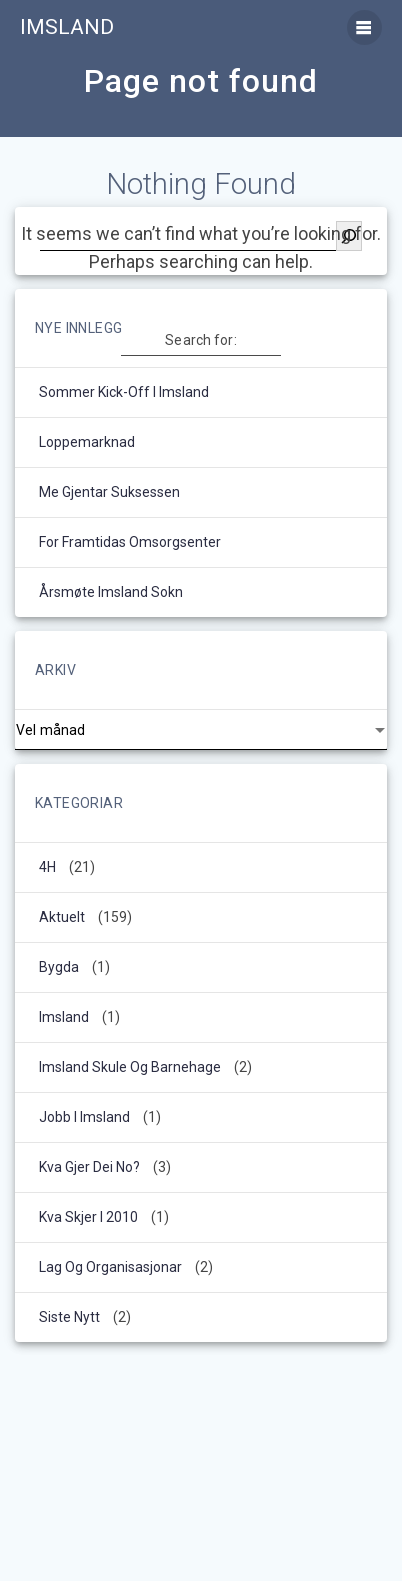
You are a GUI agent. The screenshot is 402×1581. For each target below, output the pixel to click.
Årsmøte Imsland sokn (111, 592)
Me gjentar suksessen (109, 492)
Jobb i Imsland (84, 1117)
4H (47, 867)
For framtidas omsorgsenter (130, 542)
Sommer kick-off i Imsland (124, 392)
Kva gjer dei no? (89, 1167)
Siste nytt (69, 1317)
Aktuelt (62, 917)
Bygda (59, 967)
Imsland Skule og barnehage (130, 1067)
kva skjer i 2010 (88, 1217)
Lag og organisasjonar (110, 1267)
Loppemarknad (87, 442)
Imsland (67, 27)
